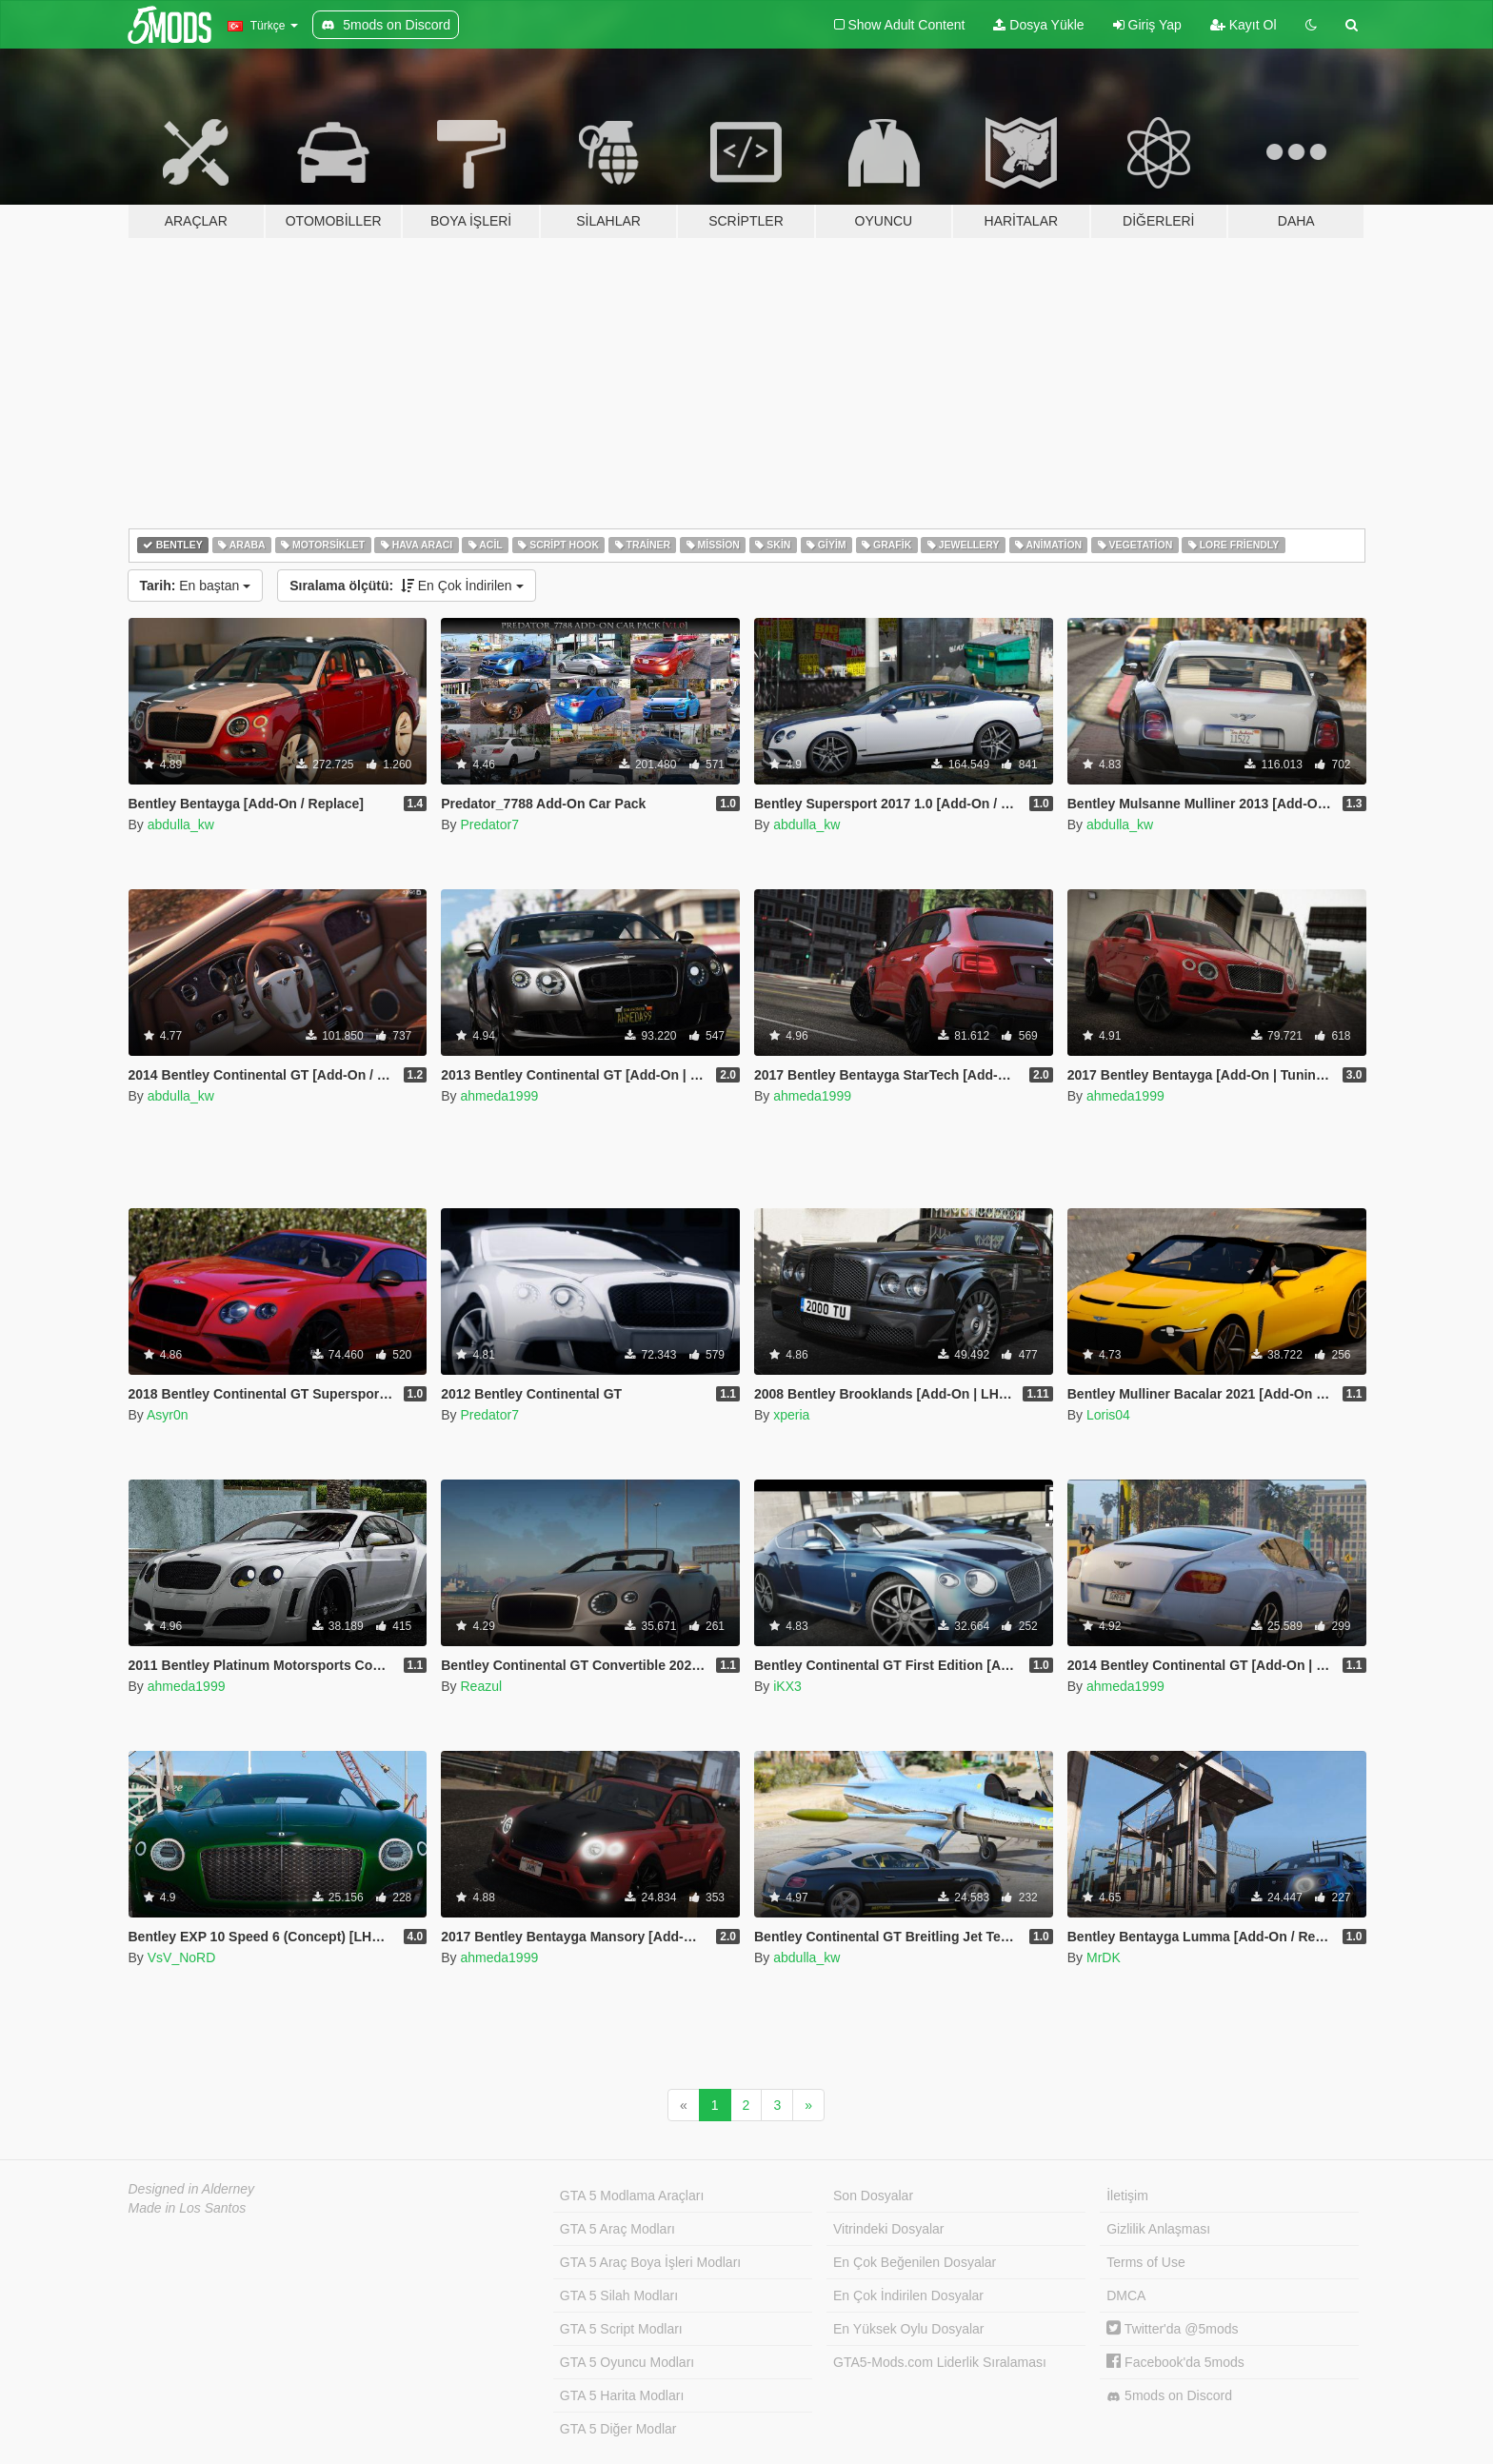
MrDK (1103, 1957)
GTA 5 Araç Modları (617, 2228)
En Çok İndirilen (406, 585)
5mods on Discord (1169, 2396)
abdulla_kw (181, 824)
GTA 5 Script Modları (621, 2328)
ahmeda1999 (499, 1095)
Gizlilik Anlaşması (1158, 2228)
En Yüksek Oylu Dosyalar (908, 2328)
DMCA (1125, 2295)
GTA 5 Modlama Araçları (632, 2195)
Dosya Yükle (1038, 24)
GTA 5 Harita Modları (622, 2395)
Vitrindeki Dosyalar (888, 2228)
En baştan (195, 585)
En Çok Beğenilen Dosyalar (914, 2262)
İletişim (1127, 2195)
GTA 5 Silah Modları (619, 2295)
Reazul (481, 1686)
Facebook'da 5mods (1175, 2362)
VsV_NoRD (182, 1957)
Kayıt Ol (1243, 24)
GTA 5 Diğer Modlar (618, 2428)
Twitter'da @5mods (1172, 2328)
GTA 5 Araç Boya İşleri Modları (650, 2262)
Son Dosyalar (873, 2195)
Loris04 (1108, 1414)
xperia (791, 1414)
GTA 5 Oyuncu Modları (627, 2362)
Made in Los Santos (188, 2208)
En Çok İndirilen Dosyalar (908, 2295)
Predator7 (489, 824)
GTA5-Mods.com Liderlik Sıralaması (939, 2362)
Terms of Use (1145, 2262)
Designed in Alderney (192, 2188)
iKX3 (787, 1686)
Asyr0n (168, 1414)
